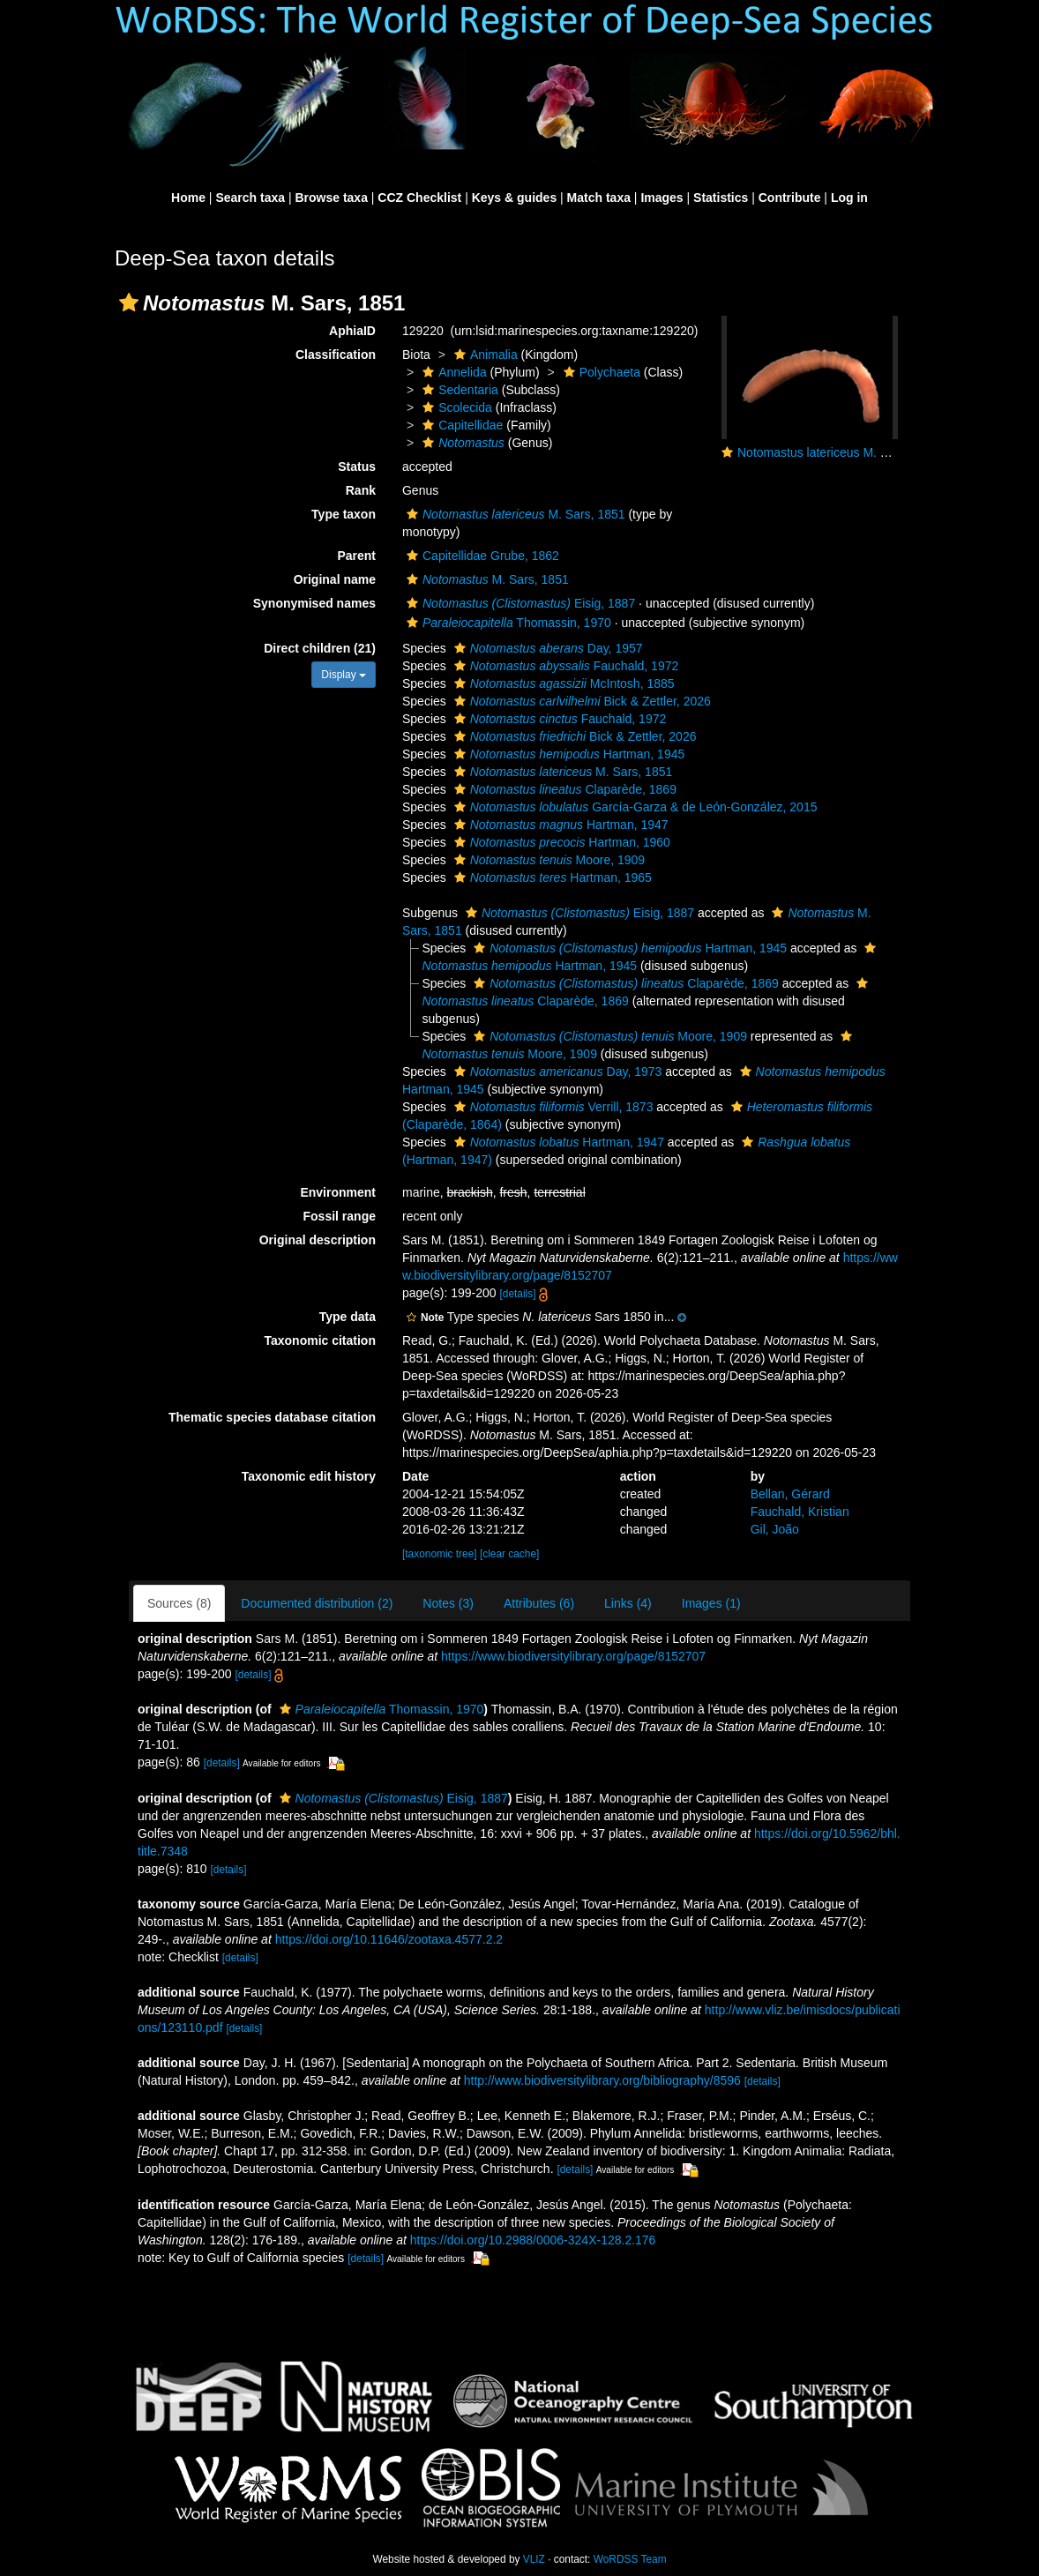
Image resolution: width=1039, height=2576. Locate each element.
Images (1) (711, 1603)
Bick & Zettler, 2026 (580, 701)
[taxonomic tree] (439, 1554)
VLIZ (534, 2559)
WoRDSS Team (630, 2559)
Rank (361, 490)
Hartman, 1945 (567, 754)
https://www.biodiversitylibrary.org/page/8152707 (573, 1656)
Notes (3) (448, 1603)
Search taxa (250, 197)
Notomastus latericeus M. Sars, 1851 (838, 452)
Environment (338, 1192)
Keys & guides (514, 197)
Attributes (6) (539, 1603)
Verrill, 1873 (552, 1107)
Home (188, 197)
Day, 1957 (546, 648)
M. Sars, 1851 (513, 514)
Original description (317, 1240)
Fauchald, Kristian (800, 1512)
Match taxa (599, 197)
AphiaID (352, 331)
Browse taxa (331, 197)
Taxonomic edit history (309, 1476)
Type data (347, 1317)
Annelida (452, 372)
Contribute (790, 197)
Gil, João (775, 1529)
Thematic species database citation (272, 1417)
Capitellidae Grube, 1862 (480, 556)
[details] (518, 1294)
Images (661, 197)
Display (343, 674)
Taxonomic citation (320, 1340)
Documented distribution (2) (316, 1603)
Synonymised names (314, 603)
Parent (356, 556)
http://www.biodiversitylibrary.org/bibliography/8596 (602, 2080)
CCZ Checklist (419, 197)
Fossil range (339, 1216)
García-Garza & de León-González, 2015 (634, 807)
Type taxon (343, 514)
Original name (335, 579)
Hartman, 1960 (560, 842)
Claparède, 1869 (563, 789)
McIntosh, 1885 (562, 683)
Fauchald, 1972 (564, 666)
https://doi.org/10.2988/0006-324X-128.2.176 (533, 2240)
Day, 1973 (556, 1071)
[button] (129, 302)
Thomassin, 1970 (506, 623)
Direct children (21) (320, 648)
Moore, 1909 (547, 860)
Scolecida (455, 407)
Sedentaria (458, 390)
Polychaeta (599, 372)
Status (357, 466)
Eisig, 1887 (518, 603)
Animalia (484, 354)
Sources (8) (179, 1603)
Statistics (720, 197)
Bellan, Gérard (790, 1494)
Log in (849, 197)
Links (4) (628, 1603)
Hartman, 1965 (551, 877)
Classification (335, 354)
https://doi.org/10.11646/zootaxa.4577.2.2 (389, 1939)
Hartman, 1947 (559, 825)
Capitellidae (460, 425)
